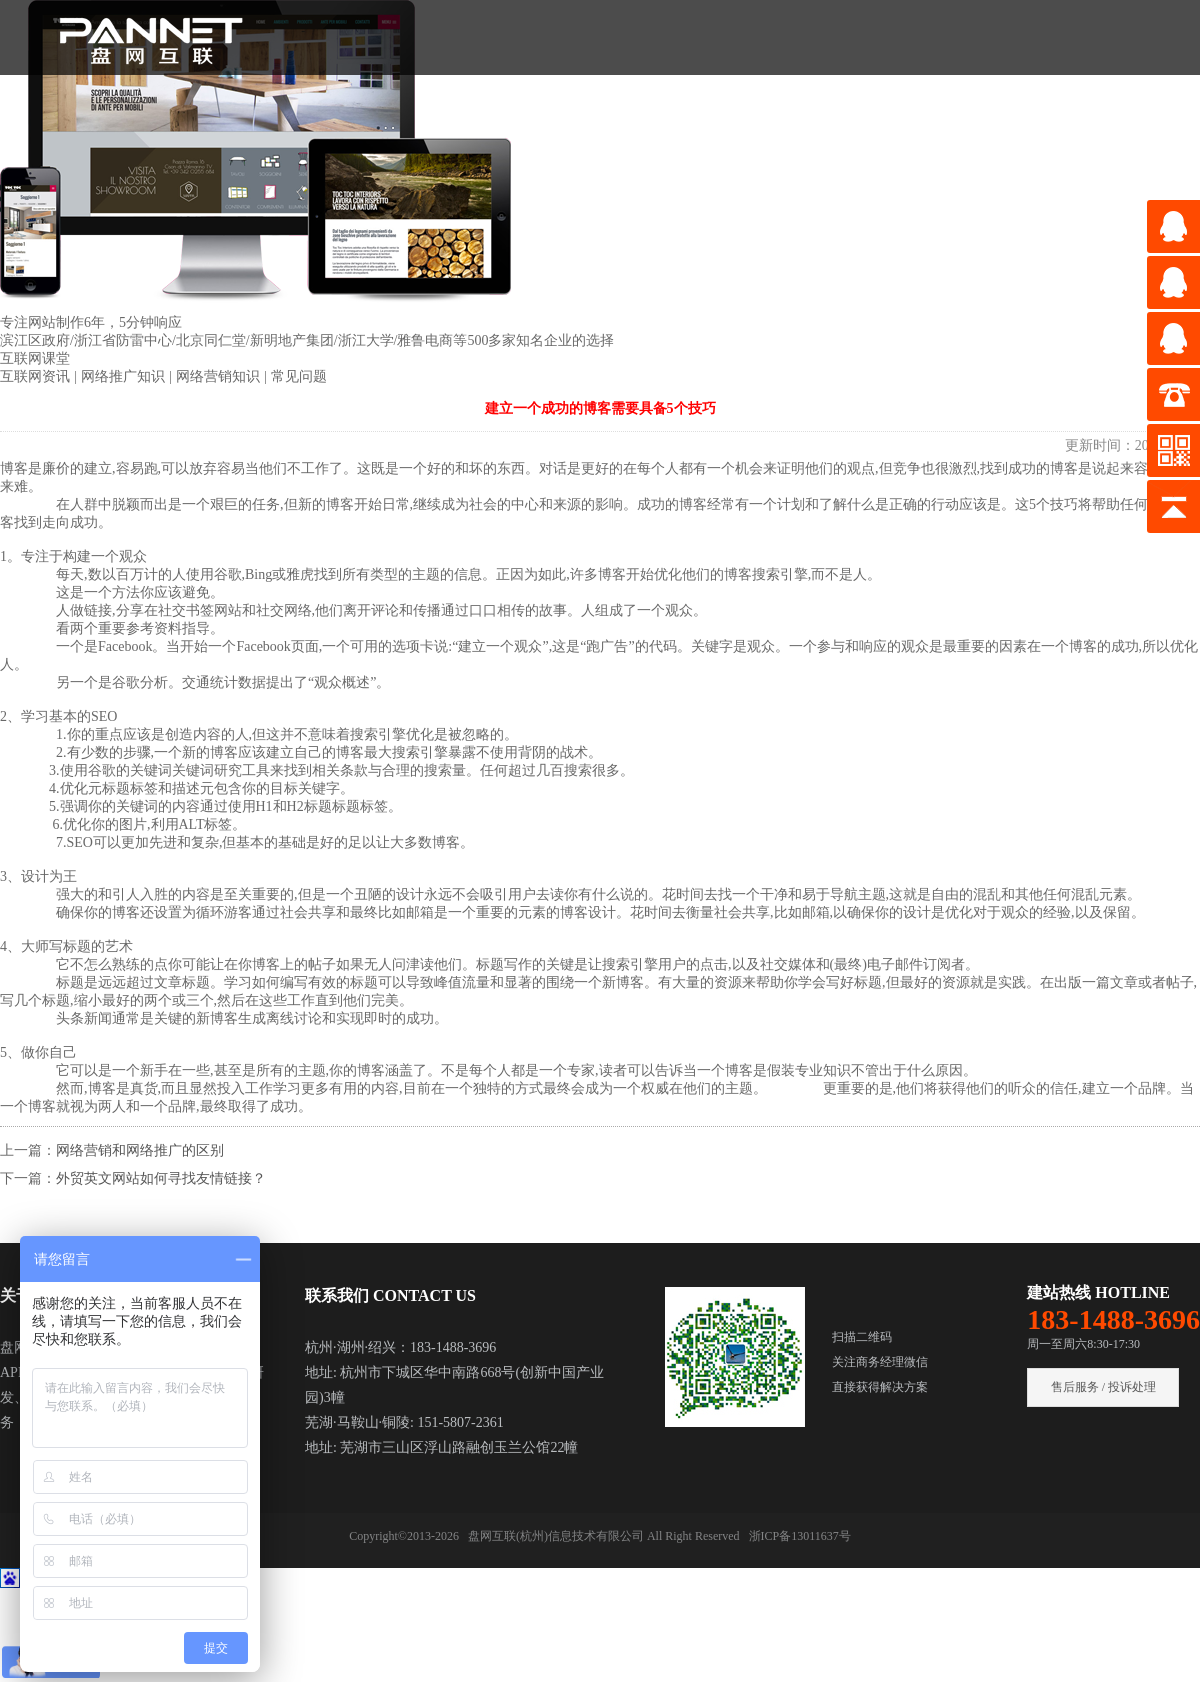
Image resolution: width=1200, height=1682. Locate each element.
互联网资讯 (37, 376)
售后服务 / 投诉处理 (1103, 1387)
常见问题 (299, 376)
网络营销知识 (220, 376)
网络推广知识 (125, 376)
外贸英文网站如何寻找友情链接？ (161, 1178)
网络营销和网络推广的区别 (140, 1150)
